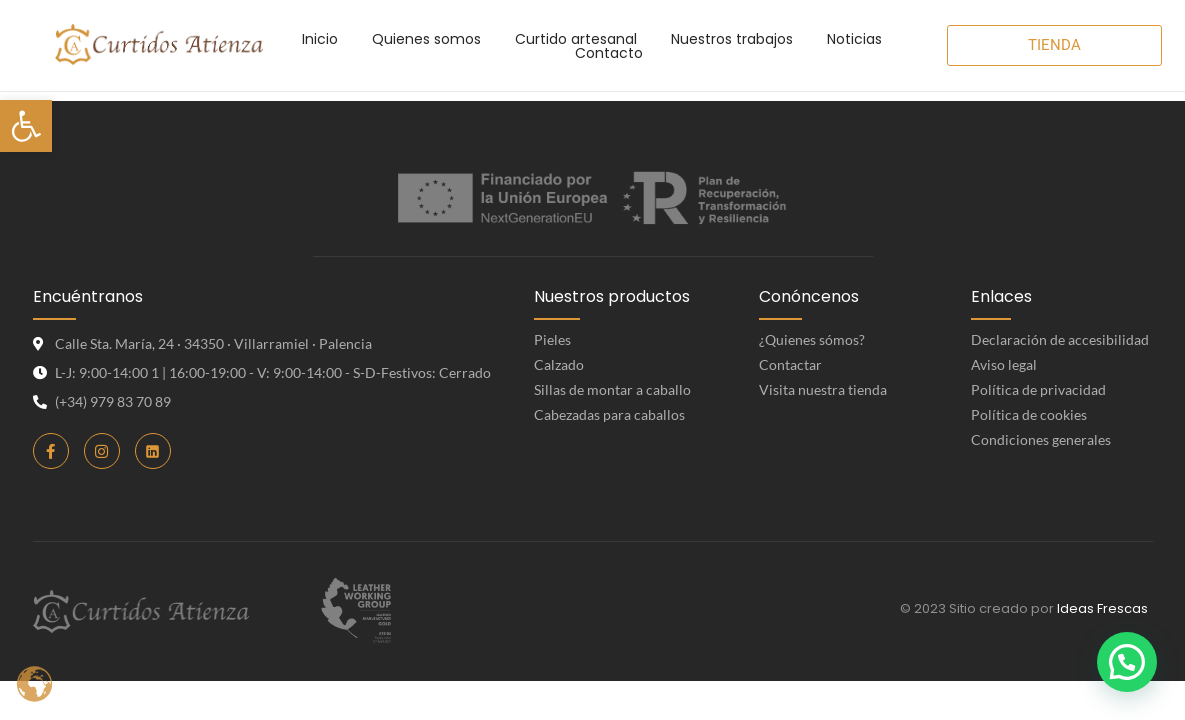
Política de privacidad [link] (1038, 389)
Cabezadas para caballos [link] (609, 414)
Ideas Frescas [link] (1102, 608)
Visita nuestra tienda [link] (823, 389)
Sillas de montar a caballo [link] (612, 389)
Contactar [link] (790, 364)
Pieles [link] (552, 339)
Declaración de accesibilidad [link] (1060, 339)
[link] (26, 126)
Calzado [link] (559, 364)
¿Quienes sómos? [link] (812, 339)
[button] (1127, 662)
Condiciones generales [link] (1041, 439)
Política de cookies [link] (1029, 414)
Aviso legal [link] (1004, 364)
